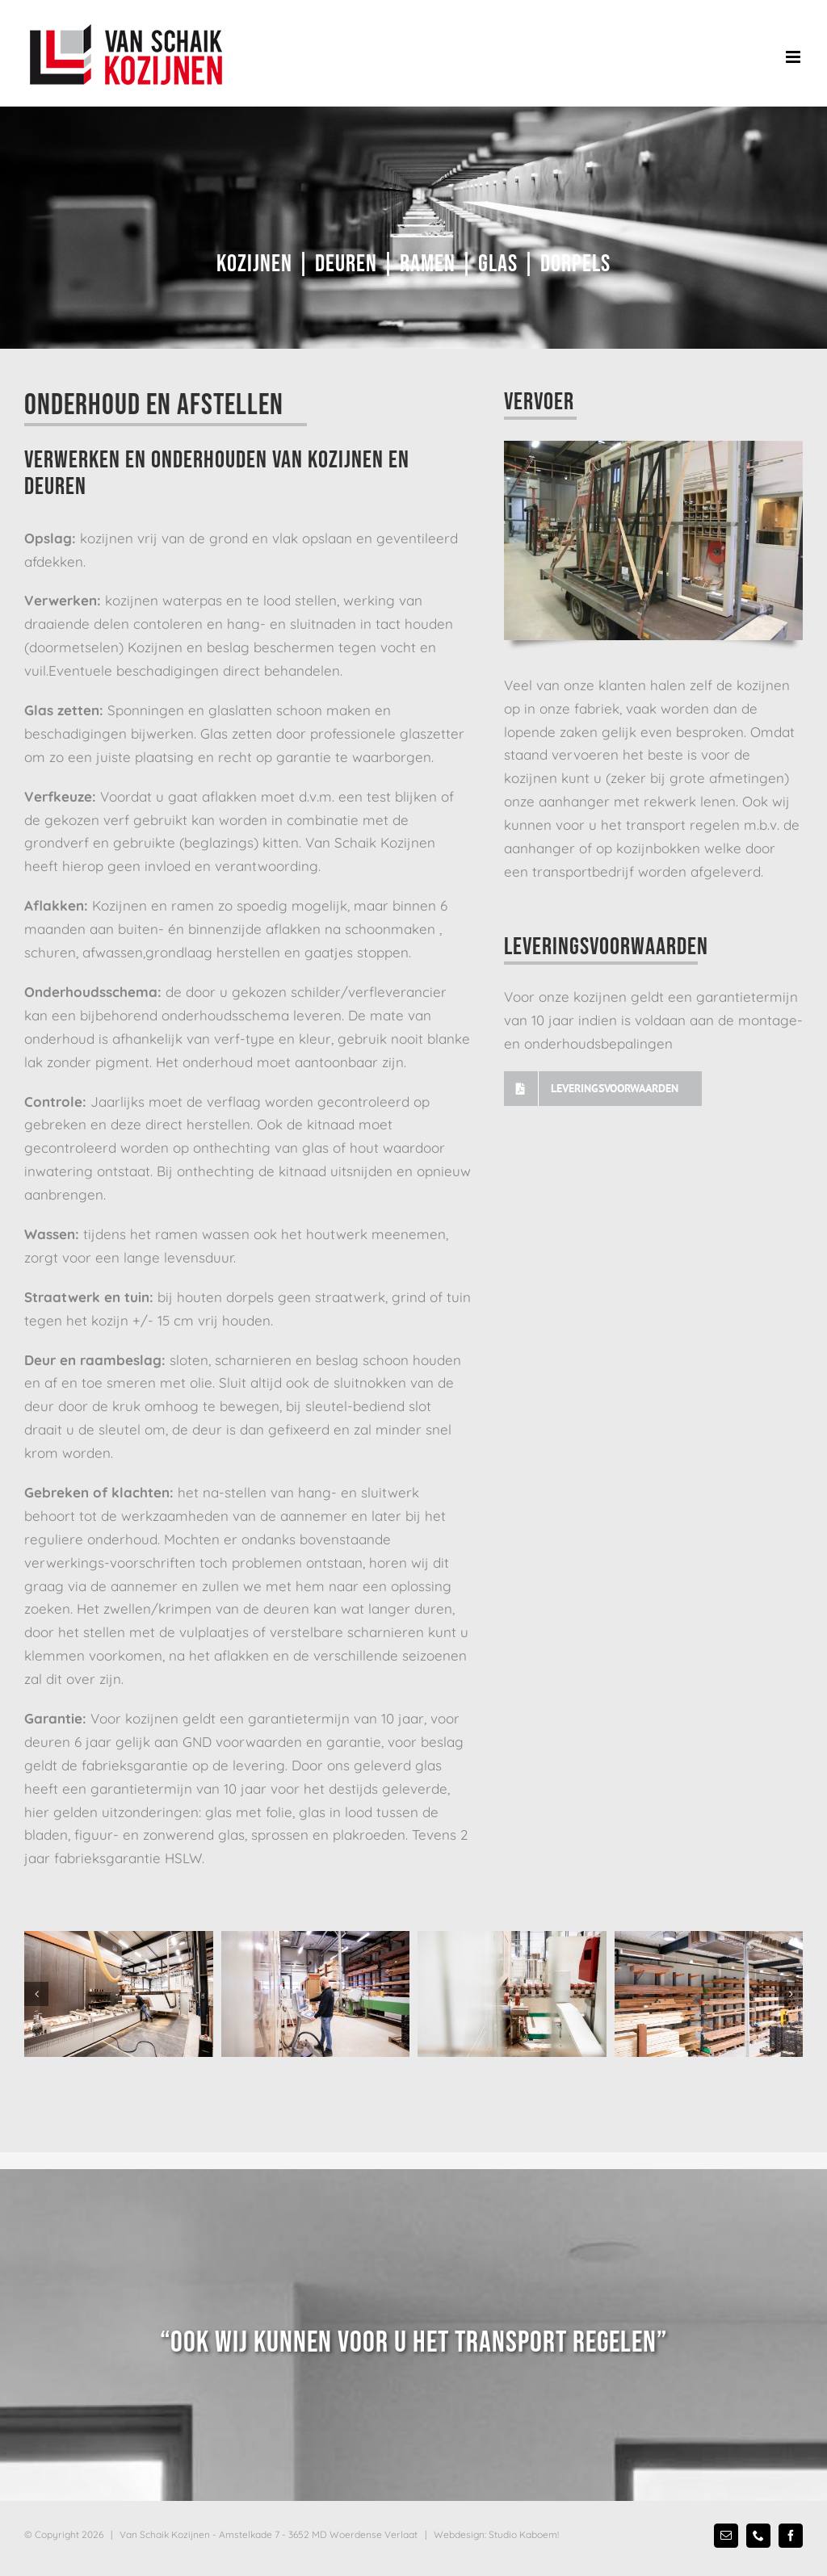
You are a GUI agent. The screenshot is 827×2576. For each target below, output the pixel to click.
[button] (36, 1994)
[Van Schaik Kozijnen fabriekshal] (118, 1994)
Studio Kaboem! (524, 2534)
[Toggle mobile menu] (794, 56)
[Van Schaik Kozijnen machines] (512, 1994)
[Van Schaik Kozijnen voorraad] (709, 1994)
